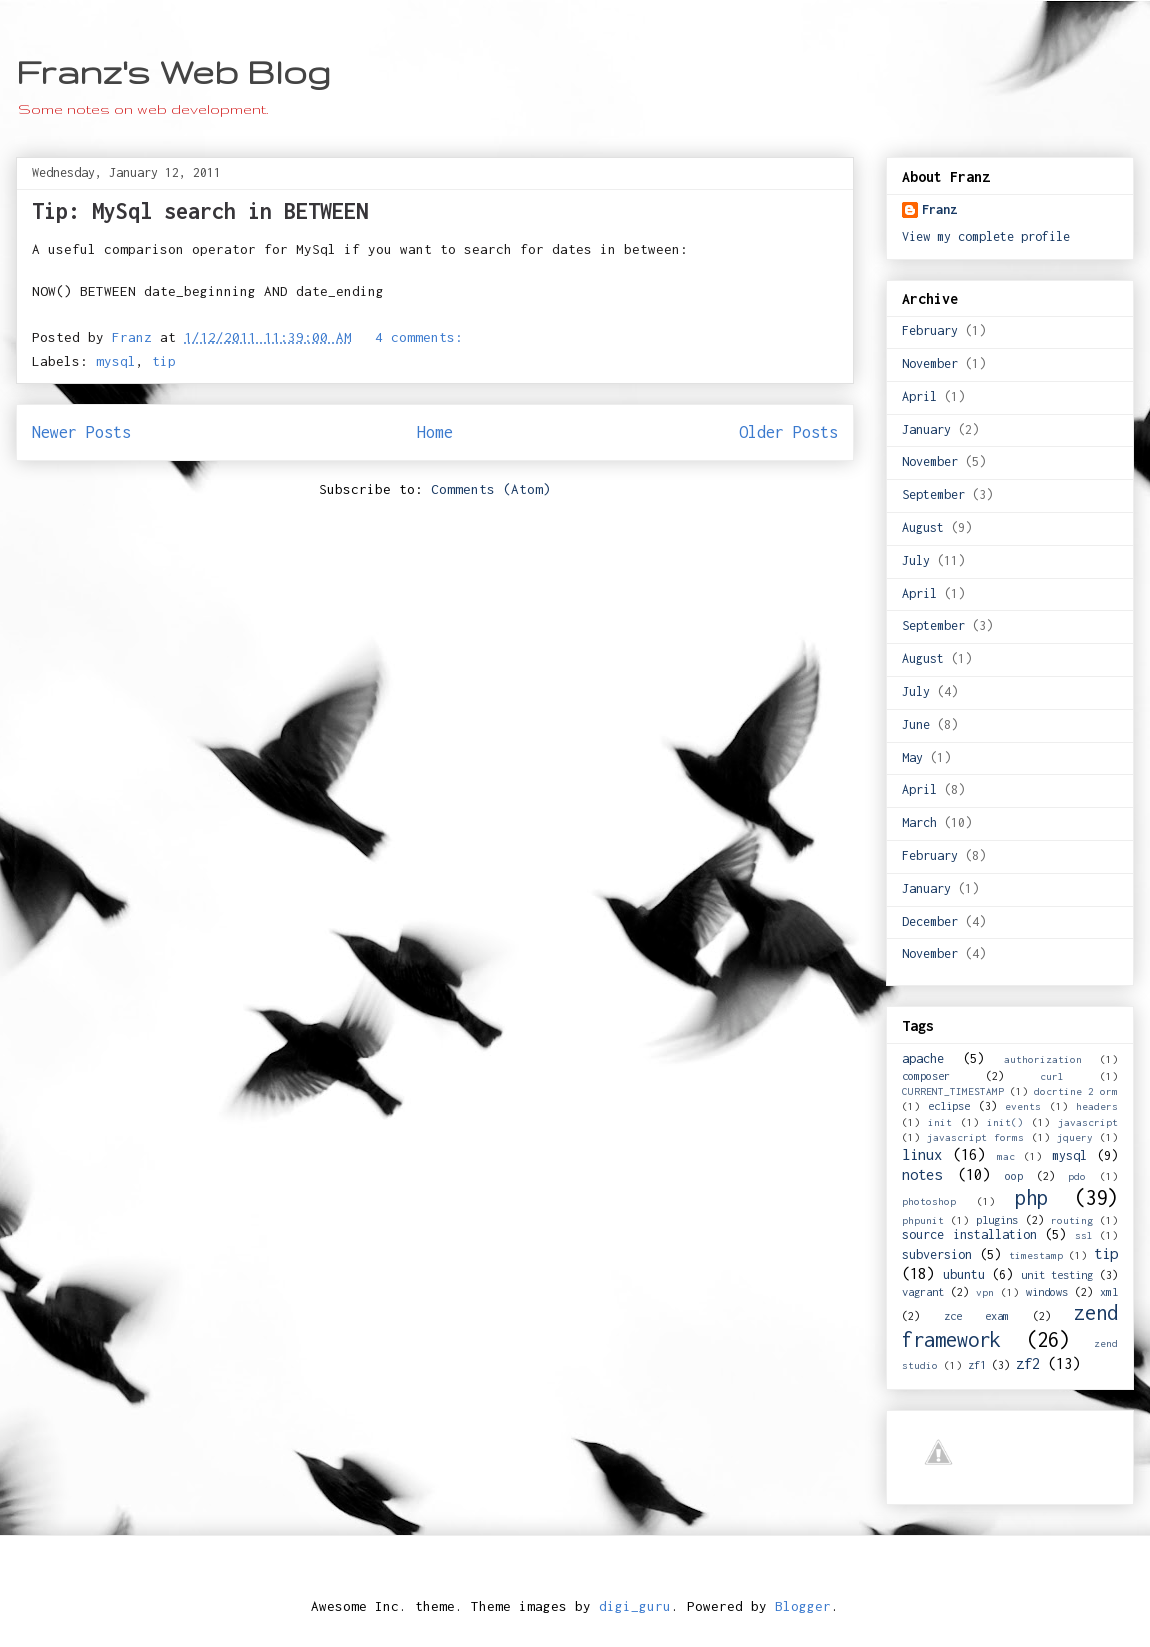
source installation (969, 1234)
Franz (939, 209)
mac (1006, 1156)
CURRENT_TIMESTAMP (953, 1091)
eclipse (949, 1105)
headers (1097, 1106)
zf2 (1028, 1363)
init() (1005, 1122)
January (926, 429)
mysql (116, 361)
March (919, 822)
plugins (997, 1219)
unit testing (1057, 1274)
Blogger (803, 1606)
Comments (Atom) (491, 489)
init (940, 1122)
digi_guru (635, 1606)
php (1031, 1197)
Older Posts (788, 432)
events (1023, 1106)
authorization (1043, 1059)
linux (922, 1154)
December (930, 921)
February (930, 330)
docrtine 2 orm (1076, 1091)
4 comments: (419, 337)
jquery (1075, 1137)
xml (1109, 1291)
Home (435, 432)
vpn (985, 1292)
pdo (1077, 1176)
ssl (1084, 1235)
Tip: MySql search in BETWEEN (200, 211)
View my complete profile (986, 236)
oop (1014, 1175)
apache (923, 1058)
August (923, 527)
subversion (937, 1254)
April (919, 396)
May (912, 757)
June (916, 724)
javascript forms (975, 1137)
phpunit (923, 1220)
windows (1047, 1291)
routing (1072, 1220)
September (933, 494)
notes (922, 1174)
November (930, 363)
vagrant (923, 1291)
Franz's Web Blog (173, 71)
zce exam (977, 1315)
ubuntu (964, 1274)
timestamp (1036, 1255)
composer (926, 1075)
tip (164, 361)
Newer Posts (81, 432)
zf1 (977, 1364)
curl (1052, 1076)
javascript (1088, 1122)
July (916, 560)
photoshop (929, 1201)
